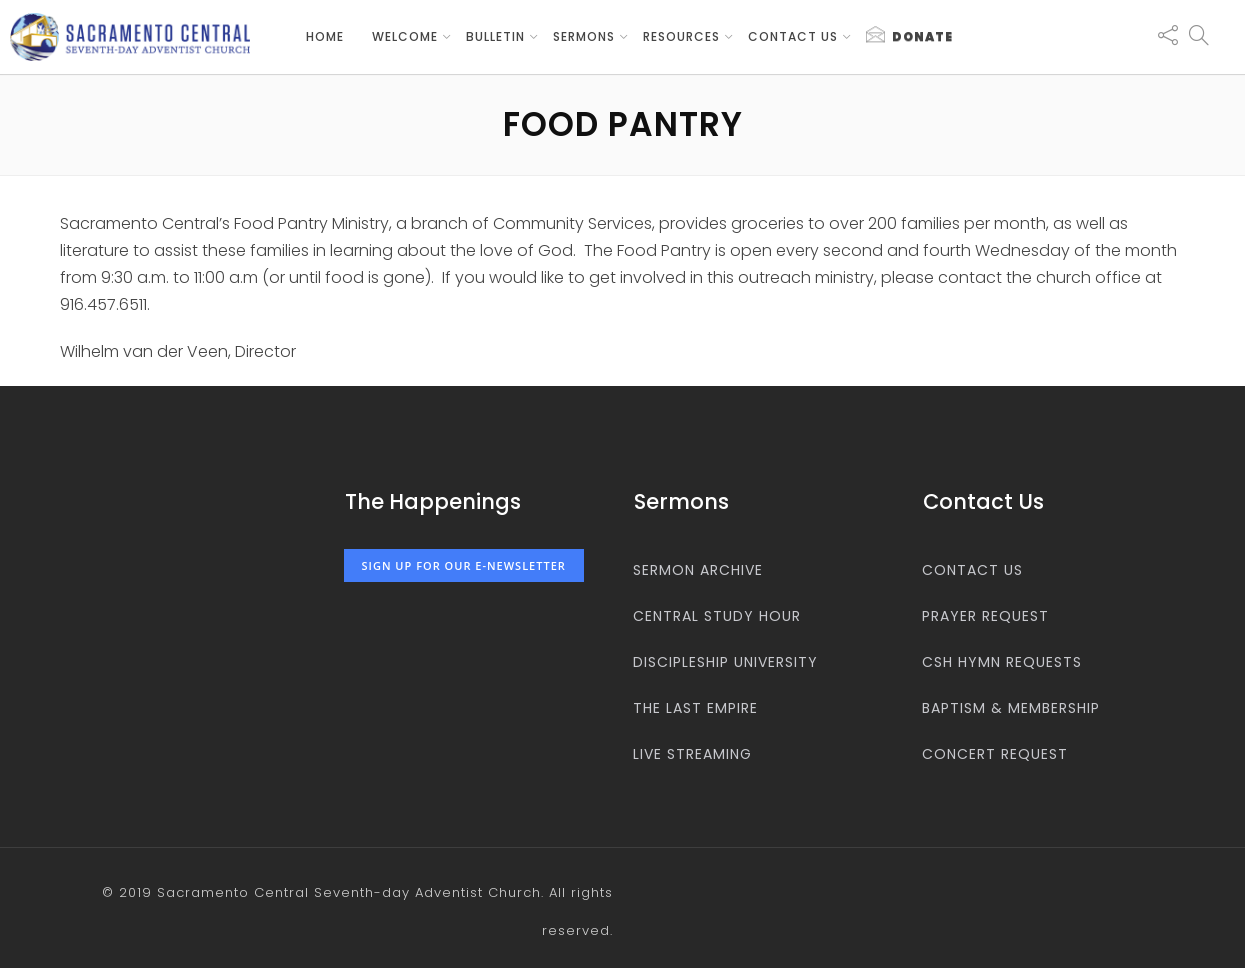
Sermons (584, 36)
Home (325, 36)
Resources (681, 36)
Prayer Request (985, 616)
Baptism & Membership (1011, 708)
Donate (909, 35)
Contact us (793, 36)
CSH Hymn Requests (1002, 662)
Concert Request (995, 754)
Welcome (405, 36)
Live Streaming (692, 754)
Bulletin (495, 36)
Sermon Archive (698, 570)
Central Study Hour (717, 616)
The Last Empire (695, 708)
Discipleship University (725, 662)
